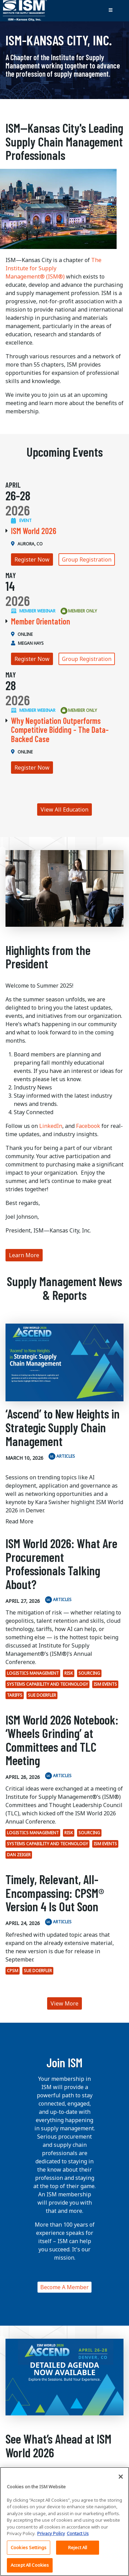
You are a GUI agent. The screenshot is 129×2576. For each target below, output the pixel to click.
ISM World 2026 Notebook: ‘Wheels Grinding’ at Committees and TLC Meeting (62, 1740)
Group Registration (86, 559)
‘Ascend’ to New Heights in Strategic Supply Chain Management (63, 1427)
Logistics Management (33, 1673)
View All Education (64, 809)
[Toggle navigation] (110, 11)
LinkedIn (50, 1126)
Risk (68, 1673)
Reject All (77, 2547)
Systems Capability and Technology (47, 1684)
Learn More (24, 1255)
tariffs (14, 1695)
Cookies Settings (28, 2547)
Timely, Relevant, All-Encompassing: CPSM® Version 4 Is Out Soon (55, 1893)
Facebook (88, 1126)
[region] (64, 2521)
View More (64, 2003)
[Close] (120, 2476)
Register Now (32, 559)
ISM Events (105, 1684)
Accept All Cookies (30, 2565)
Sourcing (89, 1673)
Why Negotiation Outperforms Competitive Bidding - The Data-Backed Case (60, 730)
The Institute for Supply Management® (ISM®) (53, 268)
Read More (19, 1521)
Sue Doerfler (42, 1695)
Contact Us (78, 2533)
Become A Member (64, 2287)
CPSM (12, 1971)
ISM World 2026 (33, 531)
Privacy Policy (51, 2533)
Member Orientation (40, 621)
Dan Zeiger (19, 1855)
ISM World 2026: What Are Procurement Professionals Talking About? (61, 1563)
